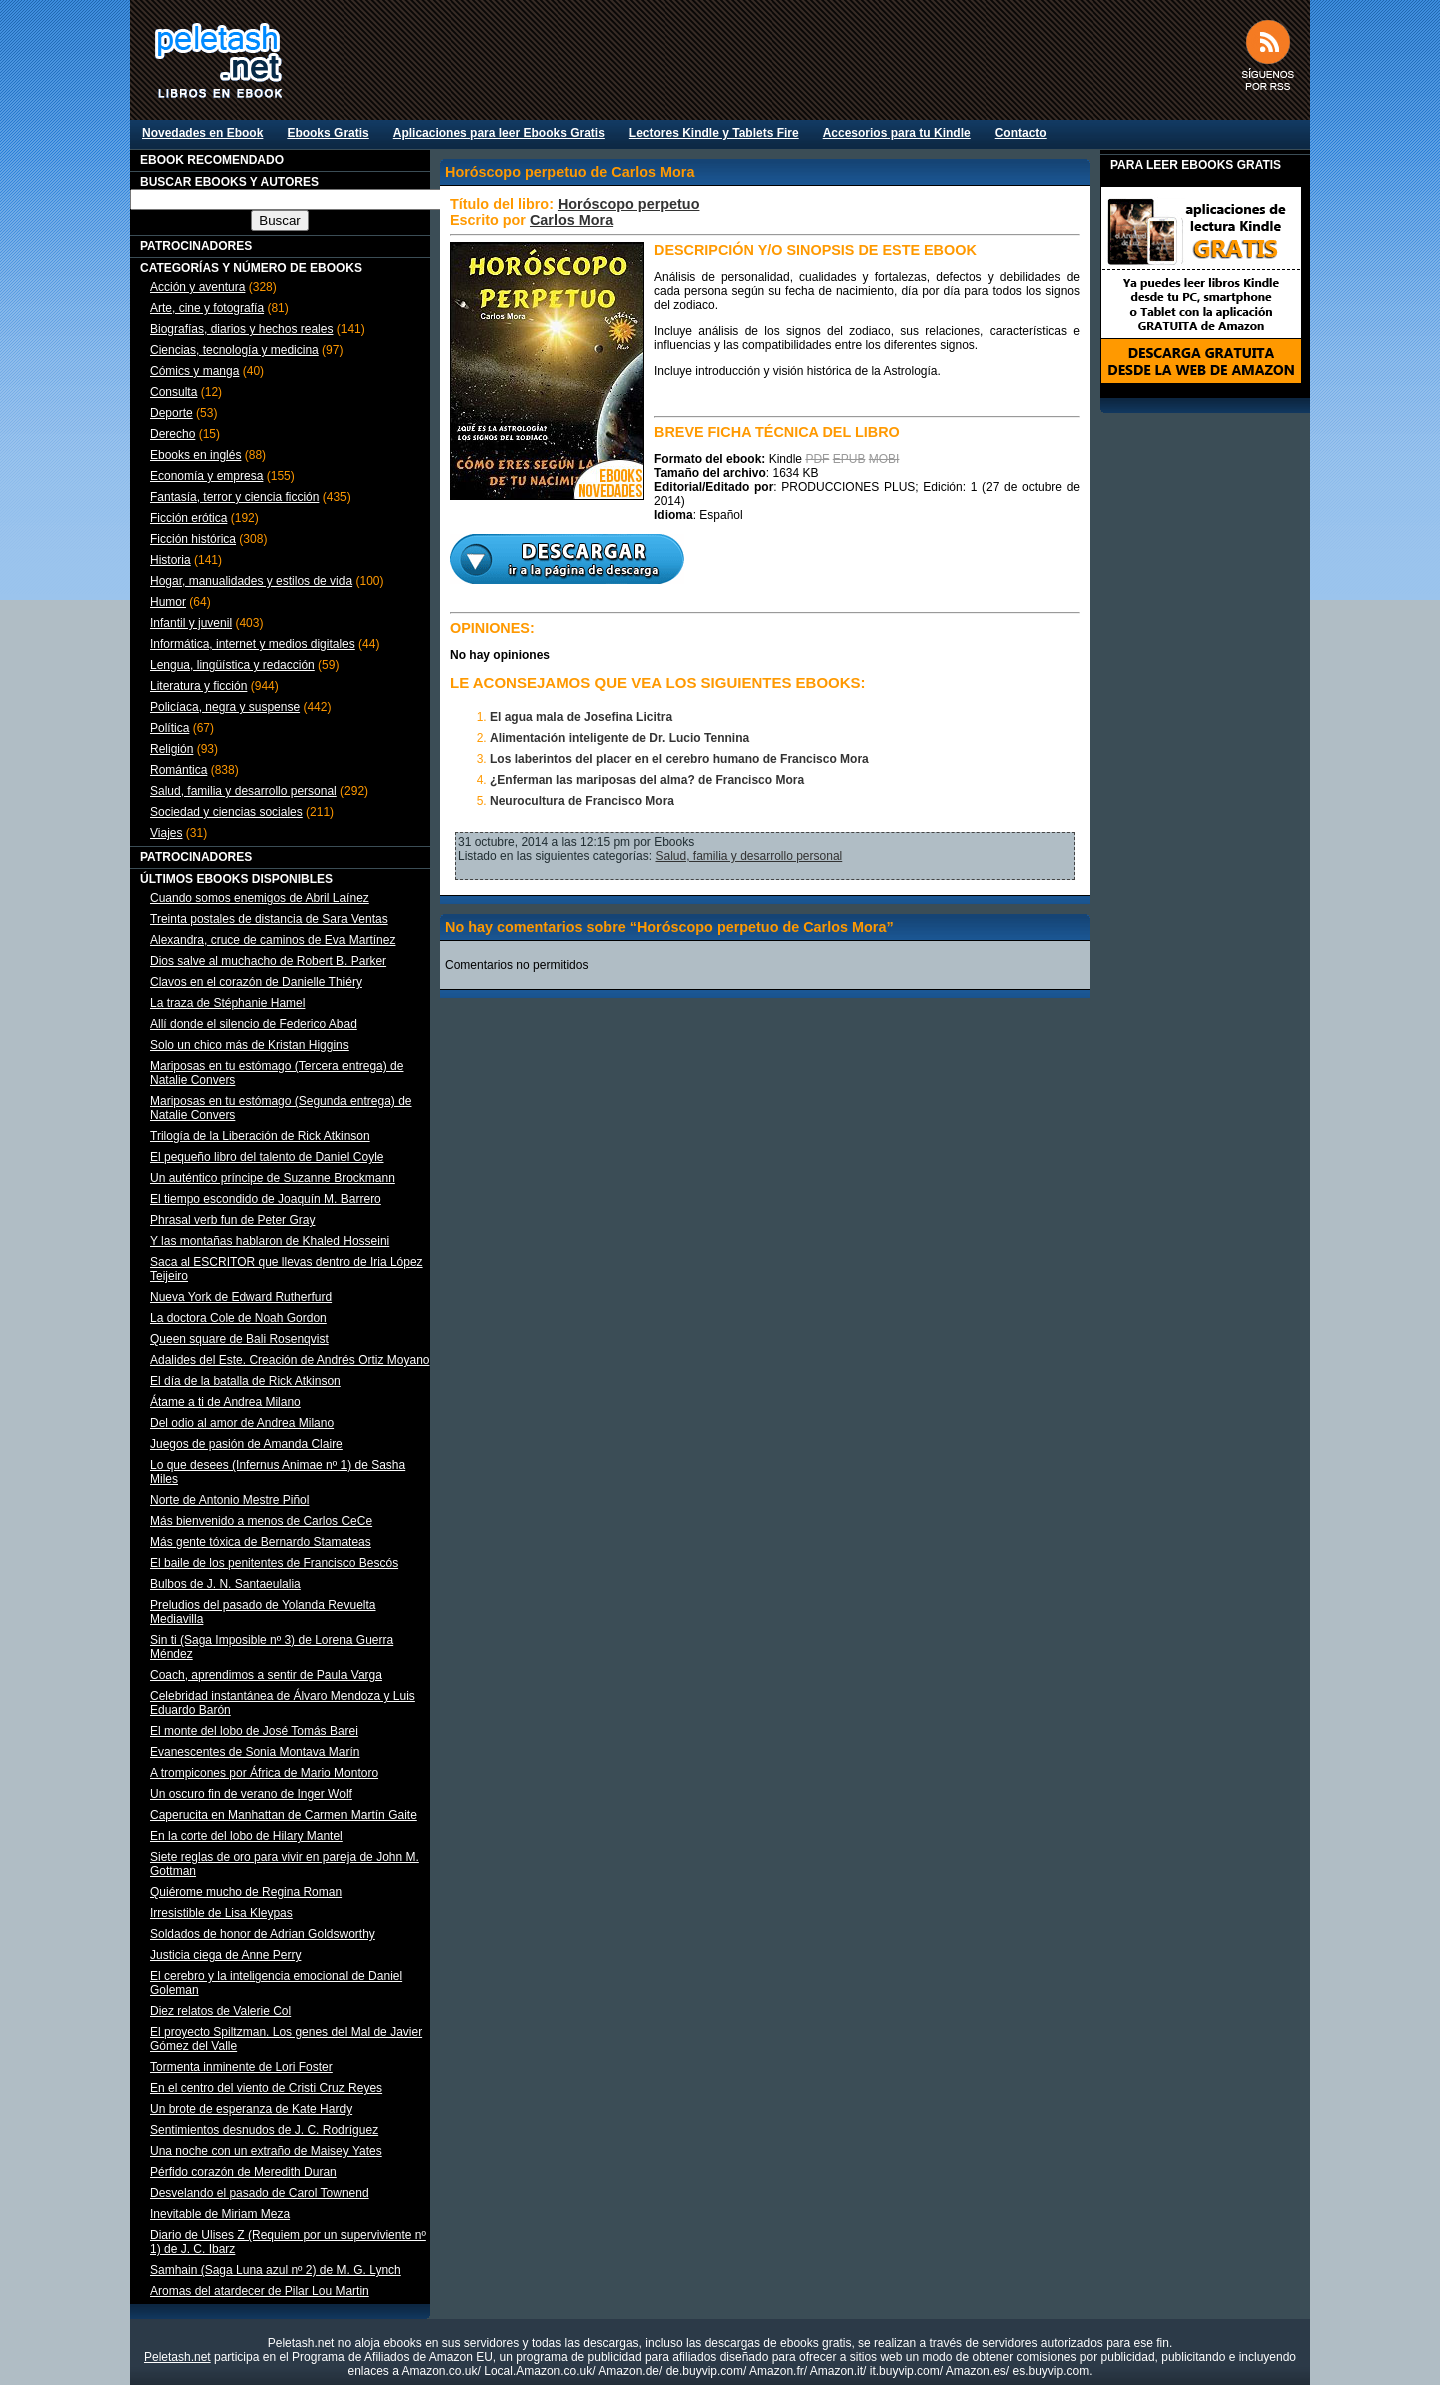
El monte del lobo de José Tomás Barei (254, 1731)
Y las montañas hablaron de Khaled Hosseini (269, 1241)
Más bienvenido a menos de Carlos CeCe (261, 1521)
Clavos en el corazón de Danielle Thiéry (256, 982)
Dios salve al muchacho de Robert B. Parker (268, 961)
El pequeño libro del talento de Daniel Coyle (267, 1157)
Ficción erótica (188, 518)
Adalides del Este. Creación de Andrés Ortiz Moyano (289, 1360)
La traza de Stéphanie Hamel (227, 1003)
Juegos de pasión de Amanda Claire (246, 1444)
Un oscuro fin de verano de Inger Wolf (251, 1794)
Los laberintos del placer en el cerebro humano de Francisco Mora (679, 759)
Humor (168, 602)
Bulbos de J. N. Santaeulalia (225, 1584)
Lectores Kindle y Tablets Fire (714, 133)
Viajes (166, 833)
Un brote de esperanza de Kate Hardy (251, 2109)
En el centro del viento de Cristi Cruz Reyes (266, 2088)
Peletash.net (177, 2357)
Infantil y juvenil (191, 623)
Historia (170, 560)
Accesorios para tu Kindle (897, 133)
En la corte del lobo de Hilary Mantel (246, 1836)
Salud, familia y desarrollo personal (243, 791)
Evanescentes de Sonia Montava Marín (254, 1752)
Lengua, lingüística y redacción (232, 665)
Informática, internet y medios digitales (252, 644)
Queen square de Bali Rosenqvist (239, 1339)
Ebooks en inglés (195, 455)
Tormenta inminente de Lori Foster (241, 2067)
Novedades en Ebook (202, 133)
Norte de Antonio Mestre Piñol (229, 1500)
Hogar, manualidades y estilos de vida (251, 581)
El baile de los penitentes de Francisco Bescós (274, 1563)
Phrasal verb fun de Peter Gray (232, 1220)
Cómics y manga (194, 371)
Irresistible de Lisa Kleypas (221, 1913)
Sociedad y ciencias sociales (226, 812)
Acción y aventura (197, 287)
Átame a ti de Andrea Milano (225, 1402)
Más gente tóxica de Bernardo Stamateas (260, 1542)
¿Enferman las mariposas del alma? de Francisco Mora (647, 780)
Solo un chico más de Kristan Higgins (249, 1045)
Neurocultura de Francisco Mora (582, 801)
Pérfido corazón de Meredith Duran (243, 2172)
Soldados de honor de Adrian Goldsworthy (262, 1934)
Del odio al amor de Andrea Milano (242, 1423)
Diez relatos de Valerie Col (220, 2011)
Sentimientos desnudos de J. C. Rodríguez (264, 2130)
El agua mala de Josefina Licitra (581, 717)
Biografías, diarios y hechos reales (241, 329)
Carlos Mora (571, 220)
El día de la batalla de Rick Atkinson (245, 1381)
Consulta (173, 392)
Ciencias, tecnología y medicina (234, 350)
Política (169, 728)
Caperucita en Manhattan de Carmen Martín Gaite (283, 1815)
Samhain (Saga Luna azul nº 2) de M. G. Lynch (275, 2270)
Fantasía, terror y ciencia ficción (234, 497)
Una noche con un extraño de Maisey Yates (266, 2151)
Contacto (1021, 133)
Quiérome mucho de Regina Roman (246, 1892)
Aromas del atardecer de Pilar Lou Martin (259, 2291)
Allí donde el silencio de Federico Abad (253, 1024)
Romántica (178, 770)
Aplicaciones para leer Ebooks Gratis (499, 133)
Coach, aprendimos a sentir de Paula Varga (266, 1675)
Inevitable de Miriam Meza (220, 2214)
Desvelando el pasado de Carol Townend (259, 2193)
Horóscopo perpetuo (629, 204)
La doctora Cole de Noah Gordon (238, 1318)
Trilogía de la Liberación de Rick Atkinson (260, 1136)
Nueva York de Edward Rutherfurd (241, 1297)
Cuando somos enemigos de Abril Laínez (259, 898)
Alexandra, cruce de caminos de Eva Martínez (272, 940)
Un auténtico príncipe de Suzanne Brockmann (272, 1178)
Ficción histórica (193, 539)
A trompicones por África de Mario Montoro (264, 1773)
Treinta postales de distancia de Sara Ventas (269, 919)
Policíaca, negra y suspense (225, 707)
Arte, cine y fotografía (207, 308)
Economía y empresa (206, 476)
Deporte (171, 413)
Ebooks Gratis (327, 133)
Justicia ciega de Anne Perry (225, 1955)
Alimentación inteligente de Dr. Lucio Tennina (619, 738)
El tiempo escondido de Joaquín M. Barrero (265, 1199)
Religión (171, 749)
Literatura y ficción (198, 686)
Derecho (172, 434)
